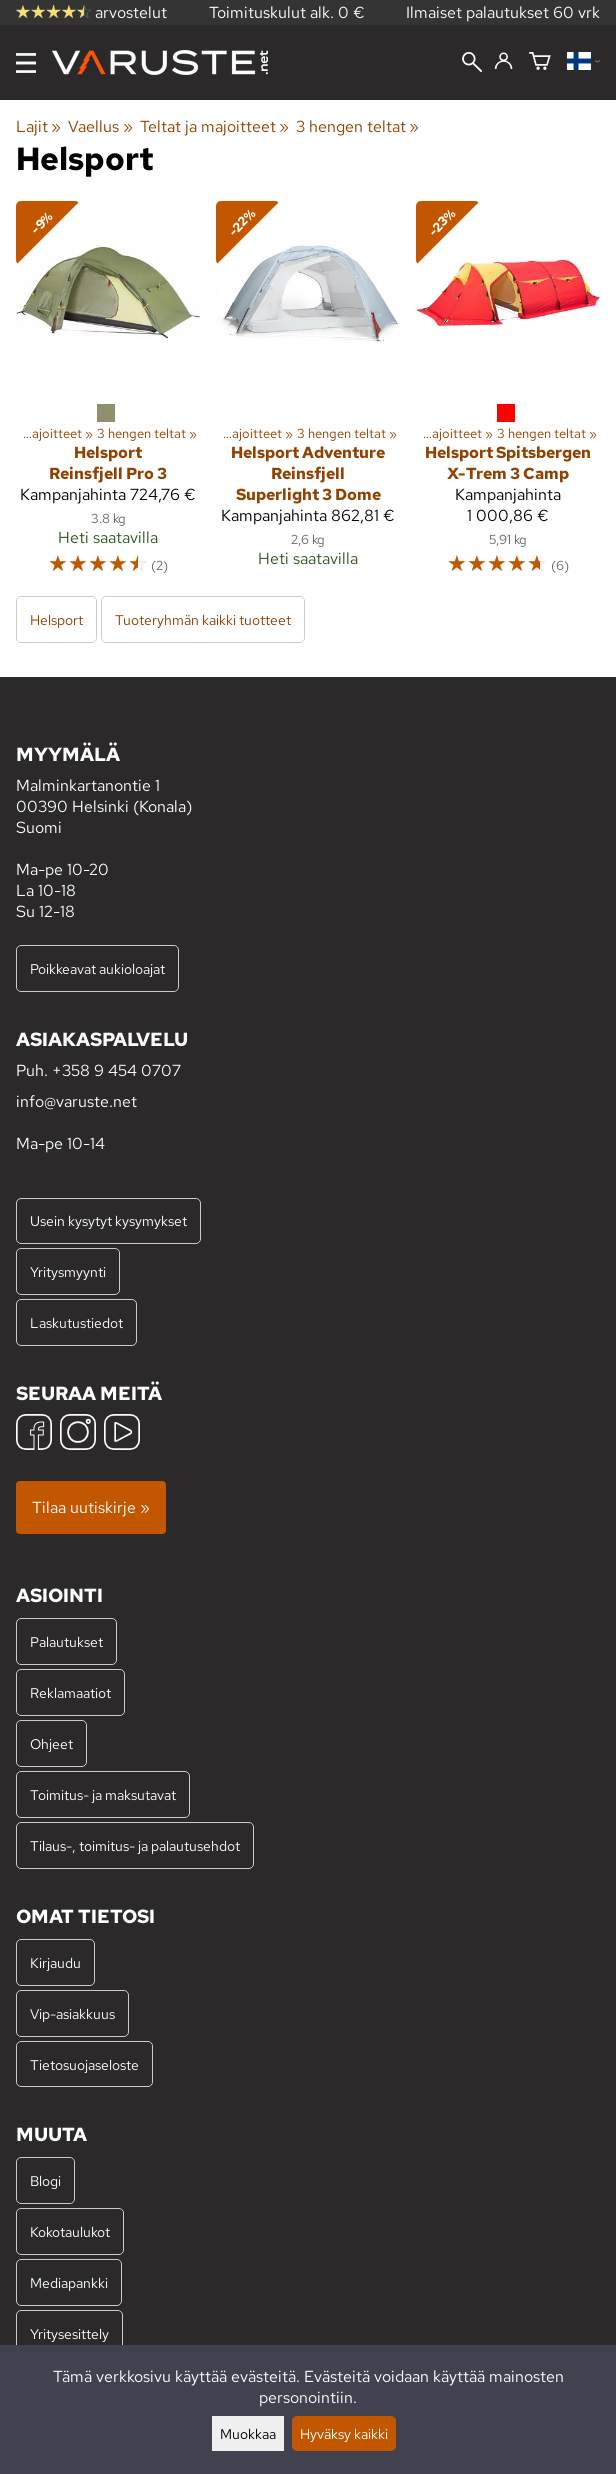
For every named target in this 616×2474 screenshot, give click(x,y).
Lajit (38, 126)
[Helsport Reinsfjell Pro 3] (108, 397)
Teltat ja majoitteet (214, 126)
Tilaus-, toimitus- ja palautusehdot (135, 1845)
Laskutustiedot (76, 1322)
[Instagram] (78, 1434)
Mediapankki (69, 2282)
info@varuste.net (76, 1101)
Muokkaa (248, 2433)
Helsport (56, 619)
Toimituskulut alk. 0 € (287, 12)
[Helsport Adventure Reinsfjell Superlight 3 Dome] (308, 397)
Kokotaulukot (70, 2231)
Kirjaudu (55, 1962)
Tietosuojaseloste (84, 2064)
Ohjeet (51, 1743)
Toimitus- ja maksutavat (103, 1794)
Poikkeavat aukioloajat (97, 968)
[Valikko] (26, 63)
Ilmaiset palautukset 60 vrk (503, 12)
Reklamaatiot (70, 1692)
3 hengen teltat (357, 126)
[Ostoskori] (540, 62)
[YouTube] (122, 1434)
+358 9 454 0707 (116, 1070)
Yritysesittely (69, 2333)
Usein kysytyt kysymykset (108, 1220)
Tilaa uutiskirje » (91, 1507)
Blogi (45, 2180)
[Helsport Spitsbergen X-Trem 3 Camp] (508, 397)
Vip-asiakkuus (72, 2013)
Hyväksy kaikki (344, 2433)
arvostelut (91, 12)
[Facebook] (34, 1434)
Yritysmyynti (68, 1271)
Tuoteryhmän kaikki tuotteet (203, 619)
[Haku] (472, 64)
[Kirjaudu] (503, 62)
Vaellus (100, 126)
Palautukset (66, 1641)
